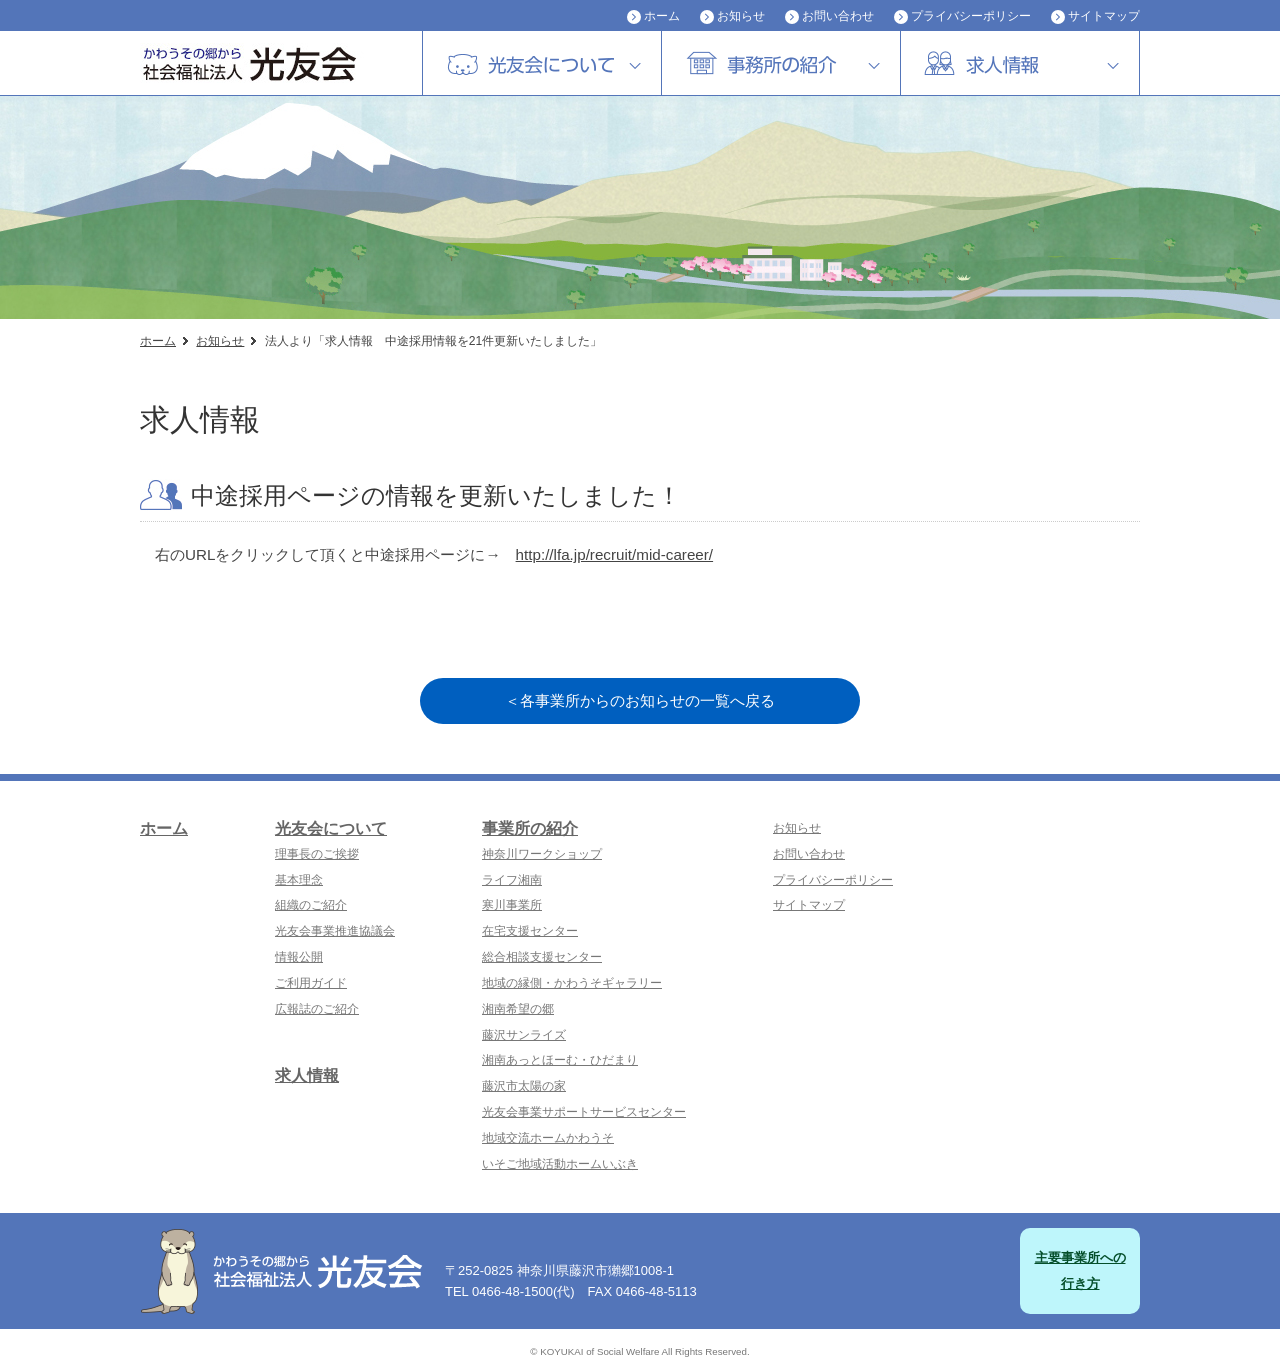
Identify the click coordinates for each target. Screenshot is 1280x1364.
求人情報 (307, 1075)
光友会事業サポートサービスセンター (584, 1112)
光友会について (331, 828)
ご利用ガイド (311, 983)
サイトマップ (1104, 16)
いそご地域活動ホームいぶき (560, 1164)
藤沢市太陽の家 (524, 1086)
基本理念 (299, 880)
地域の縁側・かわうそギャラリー (572, 983)
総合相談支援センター (542, 957)
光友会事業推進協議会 (335, 931)
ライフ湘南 (512, 880)
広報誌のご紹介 (317, 1009)
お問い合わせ (838, 16)
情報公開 (299, 957)
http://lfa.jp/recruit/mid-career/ (615, 554)
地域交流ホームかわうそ (548, 1138)
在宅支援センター (530, 931)
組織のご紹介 (311, 905)
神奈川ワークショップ (542, 854)
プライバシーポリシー (971, 16)
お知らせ (741, 16)
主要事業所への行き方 (1080, 1270)
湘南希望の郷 (518, 1009)
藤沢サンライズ (524, 1035)
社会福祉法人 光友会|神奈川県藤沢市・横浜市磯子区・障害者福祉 (270, 63)
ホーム (662, 16)
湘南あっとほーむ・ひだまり (560, 1060)
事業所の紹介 (530, 828)
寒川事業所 (512, 905)
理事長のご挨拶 (317, 854)
